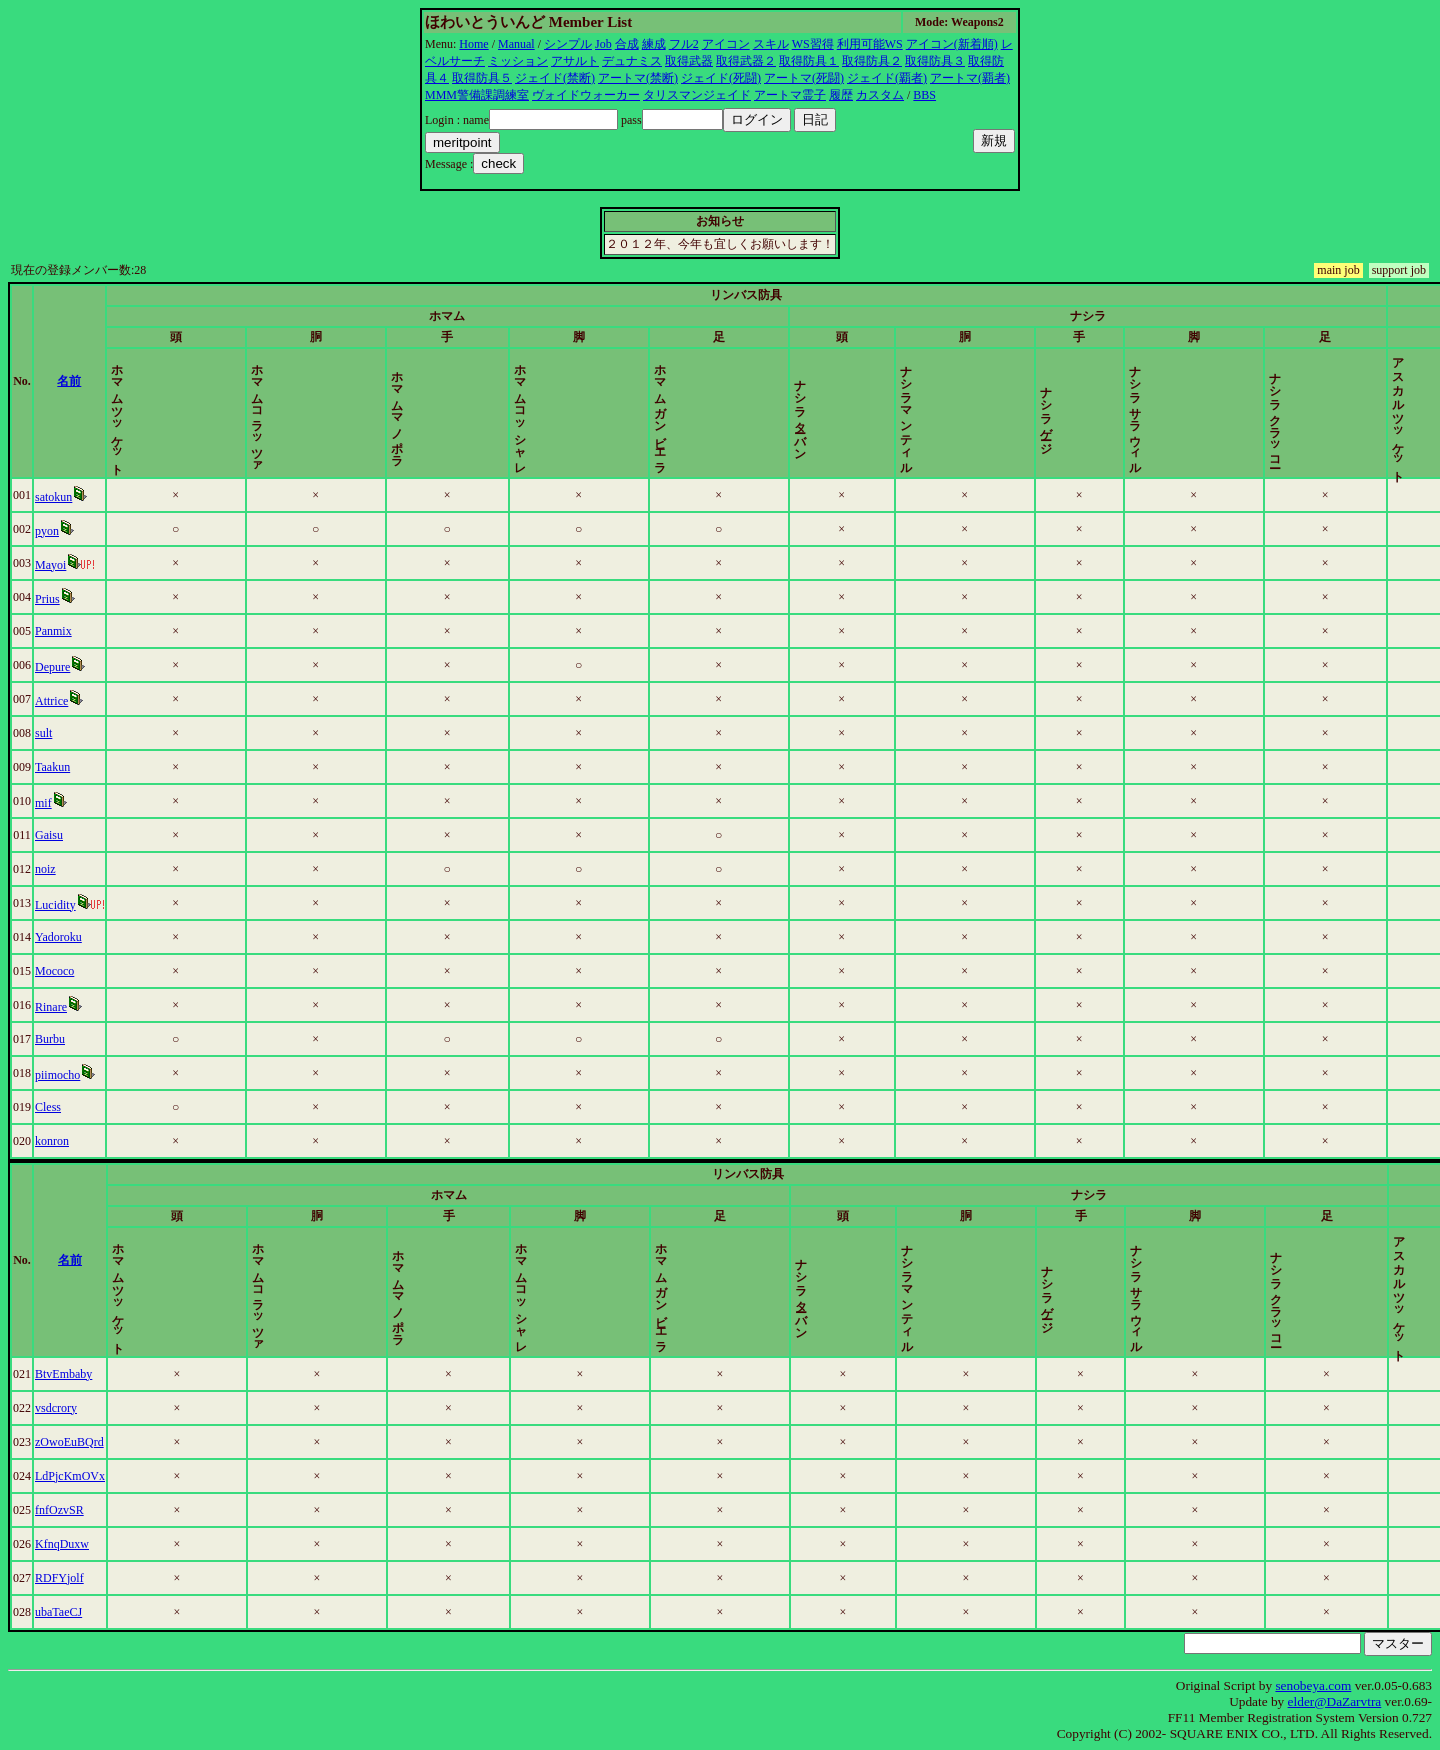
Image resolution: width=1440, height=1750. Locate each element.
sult (46, 733)
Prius (50, 599)
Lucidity (58, 905)
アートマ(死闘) (804, 78)
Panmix (56, 631)
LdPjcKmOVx (73, 1476)
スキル (771, 44)
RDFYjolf (62, 1578)
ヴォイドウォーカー (586, 95)
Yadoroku (61, 937)
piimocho (60, 1075)
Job (603, 44)
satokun (56, 497)
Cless (51, 1107)
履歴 (841, 95)
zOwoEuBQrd (72, 1442)
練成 (654, 44)
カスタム (880, 95)
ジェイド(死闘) (721, 78)
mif (46, 803)
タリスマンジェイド (697, 95)
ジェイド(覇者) (887, 78)
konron (55, 1141)
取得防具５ (482, 78)
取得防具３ (935, 61)
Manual (516, 44)
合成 (627, 44)
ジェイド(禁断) (555, 78)
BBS (924, 95)
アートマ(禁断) (638, 78)
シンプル (568, 44)
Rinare (54, 1007)
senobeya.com (1313, 1685)
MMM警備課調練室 (477, 95)
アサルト (575, 61)
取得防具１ (809, 61)
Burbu (53, 1039)
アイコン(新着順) (952, 44)
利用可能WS (870, 44)
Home (473, 44)
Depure (55, 667)
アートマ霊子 (790, 95)
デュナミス (632, 61)
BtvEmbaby (66, 1374)
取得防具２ (872, 61)
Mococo (57, 971)
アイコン (726, 44)
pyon (50, 531)
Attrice (54, 701)
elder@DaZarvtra (1335, 1701)
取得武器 (689, 61)
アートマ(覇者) (970, 78)
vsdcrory (59, 1408)
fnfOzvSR (62, 1510)
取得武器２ (746, 61)
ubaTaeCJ (61, 1612)
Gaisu (52, 835)
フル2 (684, 44)
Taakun (55, 767)
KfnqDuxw (65, 1544)
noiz (48, 869)
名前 (84, 381)
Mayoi (53, 565)
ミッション (518, 61)
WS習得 (813, 44)
